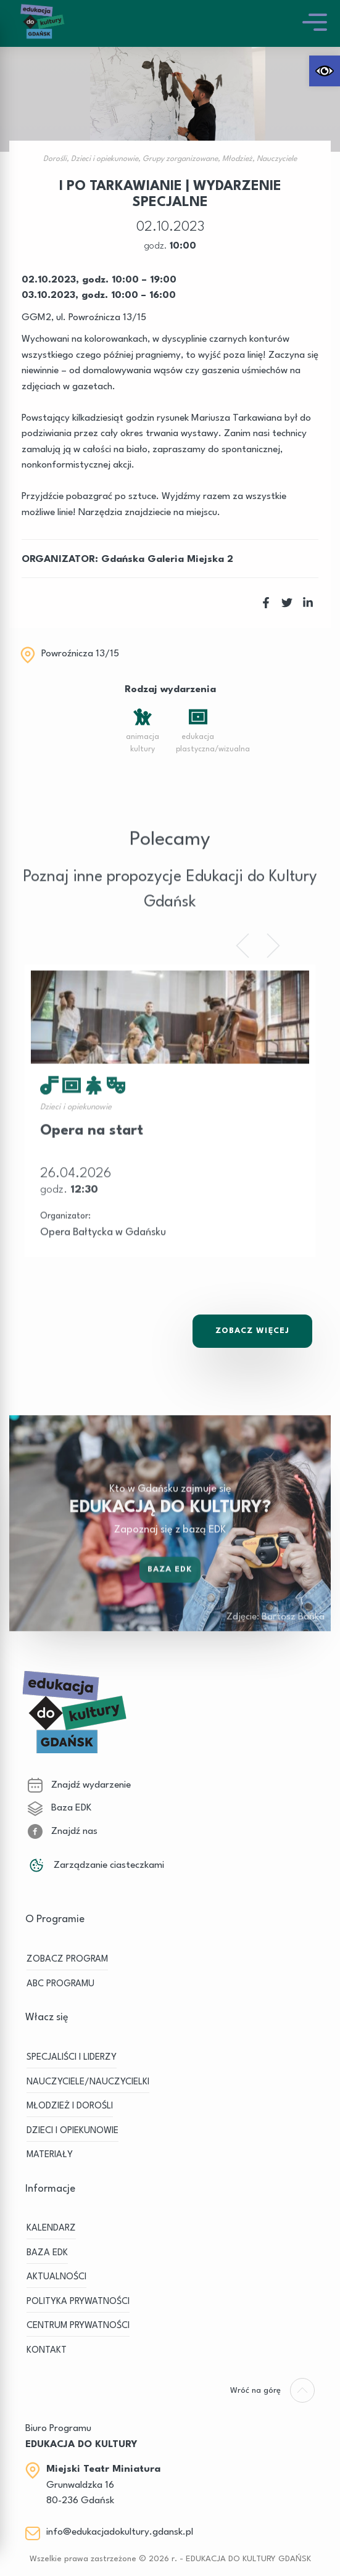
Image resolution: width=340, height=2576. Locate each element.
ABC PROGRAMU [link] (60, 1984)
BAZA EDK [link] (47, 2253)
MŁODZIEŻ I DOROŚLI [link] (70, 2106)
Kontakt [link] (47, 2350)
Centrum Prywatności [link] (78, 2325)
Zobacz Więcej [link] (252, 1331)
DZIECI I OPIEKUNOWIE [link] (72, 2131)
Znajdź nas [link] (62, 1831)
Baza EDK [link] (170, 1592)
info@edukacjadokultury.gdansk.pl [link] (119, 2532)
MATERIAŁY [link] (50, 2155)
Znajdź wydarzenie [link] (79, 1785)
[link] (324, 71)
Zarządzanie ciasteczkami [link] (96, 1865)
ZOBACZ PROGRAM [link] (67, 1959)
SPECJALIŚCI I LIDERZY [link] (72, 2057)
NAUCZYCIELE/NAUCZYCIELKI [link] (88, 2082)
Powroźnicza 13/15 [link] (80, 654)
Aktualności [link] (56, 2277)
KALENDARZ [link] (51, 2228)
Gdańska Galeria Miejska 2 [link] (167, 559)
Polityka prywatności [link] (78, 2301)
